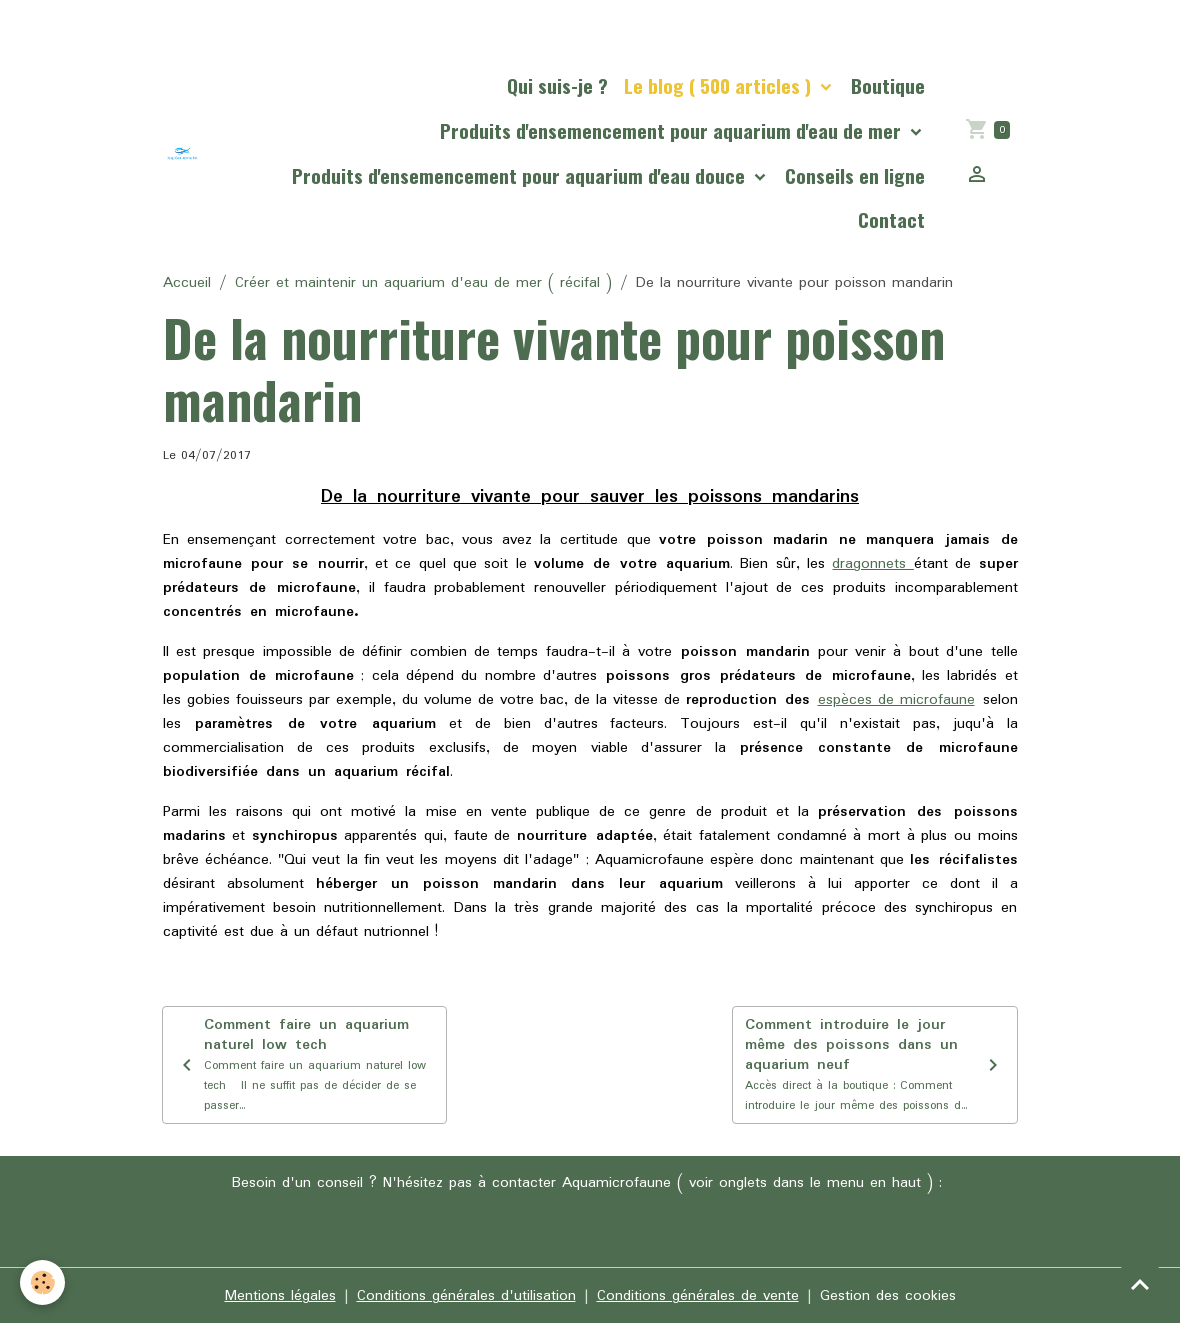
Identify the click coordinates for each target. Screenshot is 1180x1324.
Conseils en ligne (855, 175)
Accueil (187, 283)
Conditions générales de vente (698, 1296)
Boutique (888, 85)
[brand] (182, 153)
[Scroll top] (1140, 1284)
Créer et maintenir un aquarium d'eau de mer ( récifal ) (423, 283)
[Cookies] (42, 1282)
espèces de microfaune (896, 700)
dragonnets (872, 564)
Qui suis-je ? (557, 85)
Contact (891, 219)
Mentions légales (280, 1296)
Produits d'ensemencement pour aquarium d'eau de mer (673, 130)
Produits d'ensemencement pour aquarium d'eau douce (521, 175)
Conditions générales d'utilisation (466, 1296)
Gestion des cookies (888, 1296)
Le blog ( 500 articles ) (720, 85)
